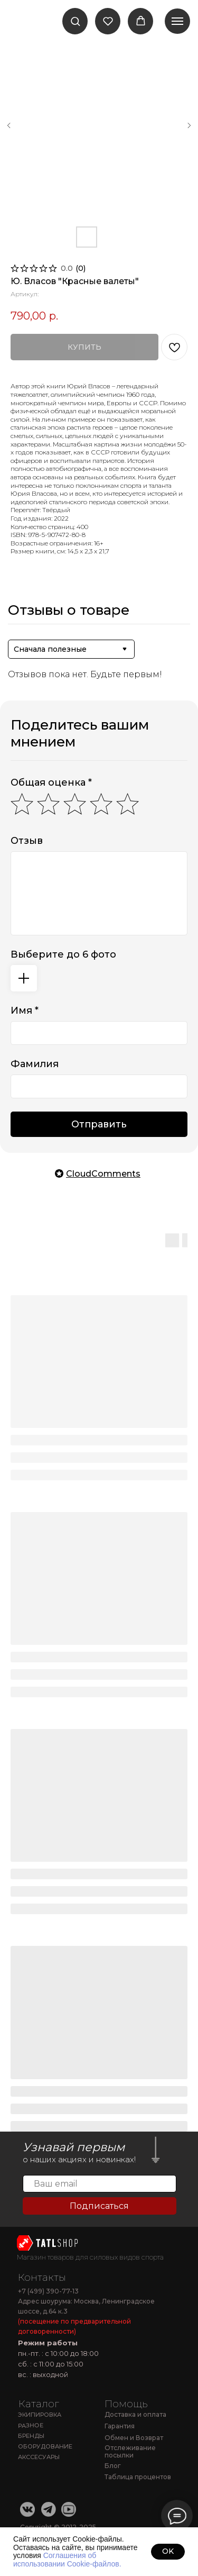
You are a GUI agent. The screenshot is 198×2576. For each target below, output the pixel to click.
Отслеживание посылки (130, 2451)
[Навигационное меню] (177, 21)
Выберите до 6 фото (63, 954)
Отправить (99, 1124)
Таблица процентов (138, 2477)
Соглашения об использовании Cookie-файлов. (67, 2559)
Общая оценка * (51, 782)
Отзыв (27, 840)
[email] (99, 2183)
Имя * (25, 1010)
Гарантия (120, 2426)
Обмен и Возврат (134, 2438)
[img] (48, 2243)
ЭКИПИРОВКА (39, 2414)
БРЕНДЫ (31, 2436)
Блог (113, 2466)
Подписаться (99, 2206)
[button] (75, 21)
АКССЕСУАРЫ (39, 2457)
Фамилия (35, 1064)
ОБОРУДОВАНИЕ (45, 2446)
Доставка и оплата (135, 2414)
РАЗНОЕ (30, 2425)
